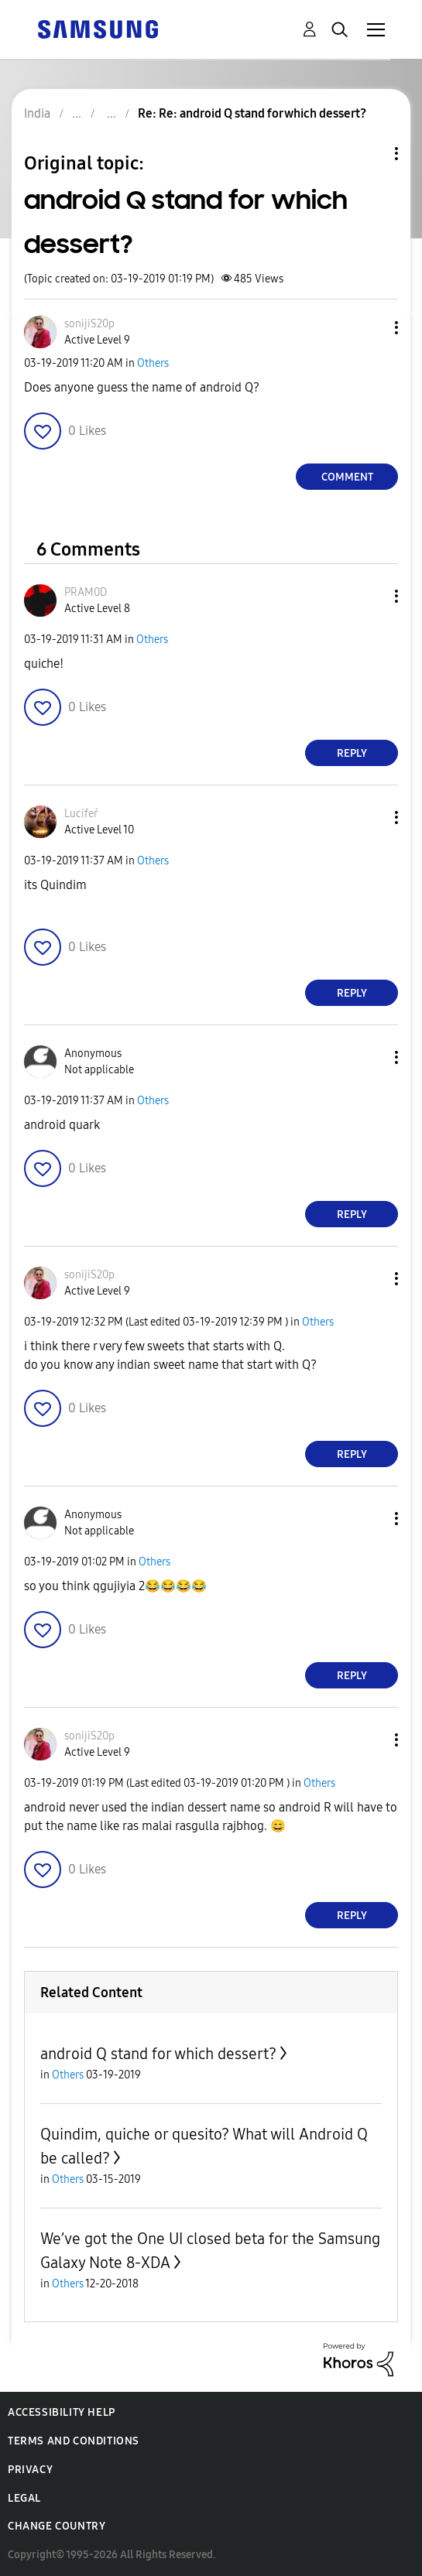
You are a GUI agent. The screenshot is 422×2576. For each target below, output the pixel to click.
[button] (371, 328)
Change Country (56, 2526)
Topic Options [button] (370, 154)
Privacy (30, 2469)
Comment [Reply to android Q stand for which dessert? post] (347, 477)
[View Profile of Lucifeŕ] (81, 813)
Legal (24, 2498)
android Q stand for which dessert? (158, 2053)
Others (153, 363)
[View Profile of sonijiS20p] (89, 323)
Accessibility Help (61, 2412)
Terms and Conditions (73, 2441)
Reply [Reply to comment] (352, 753)
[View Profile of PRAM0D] (85, 592)
